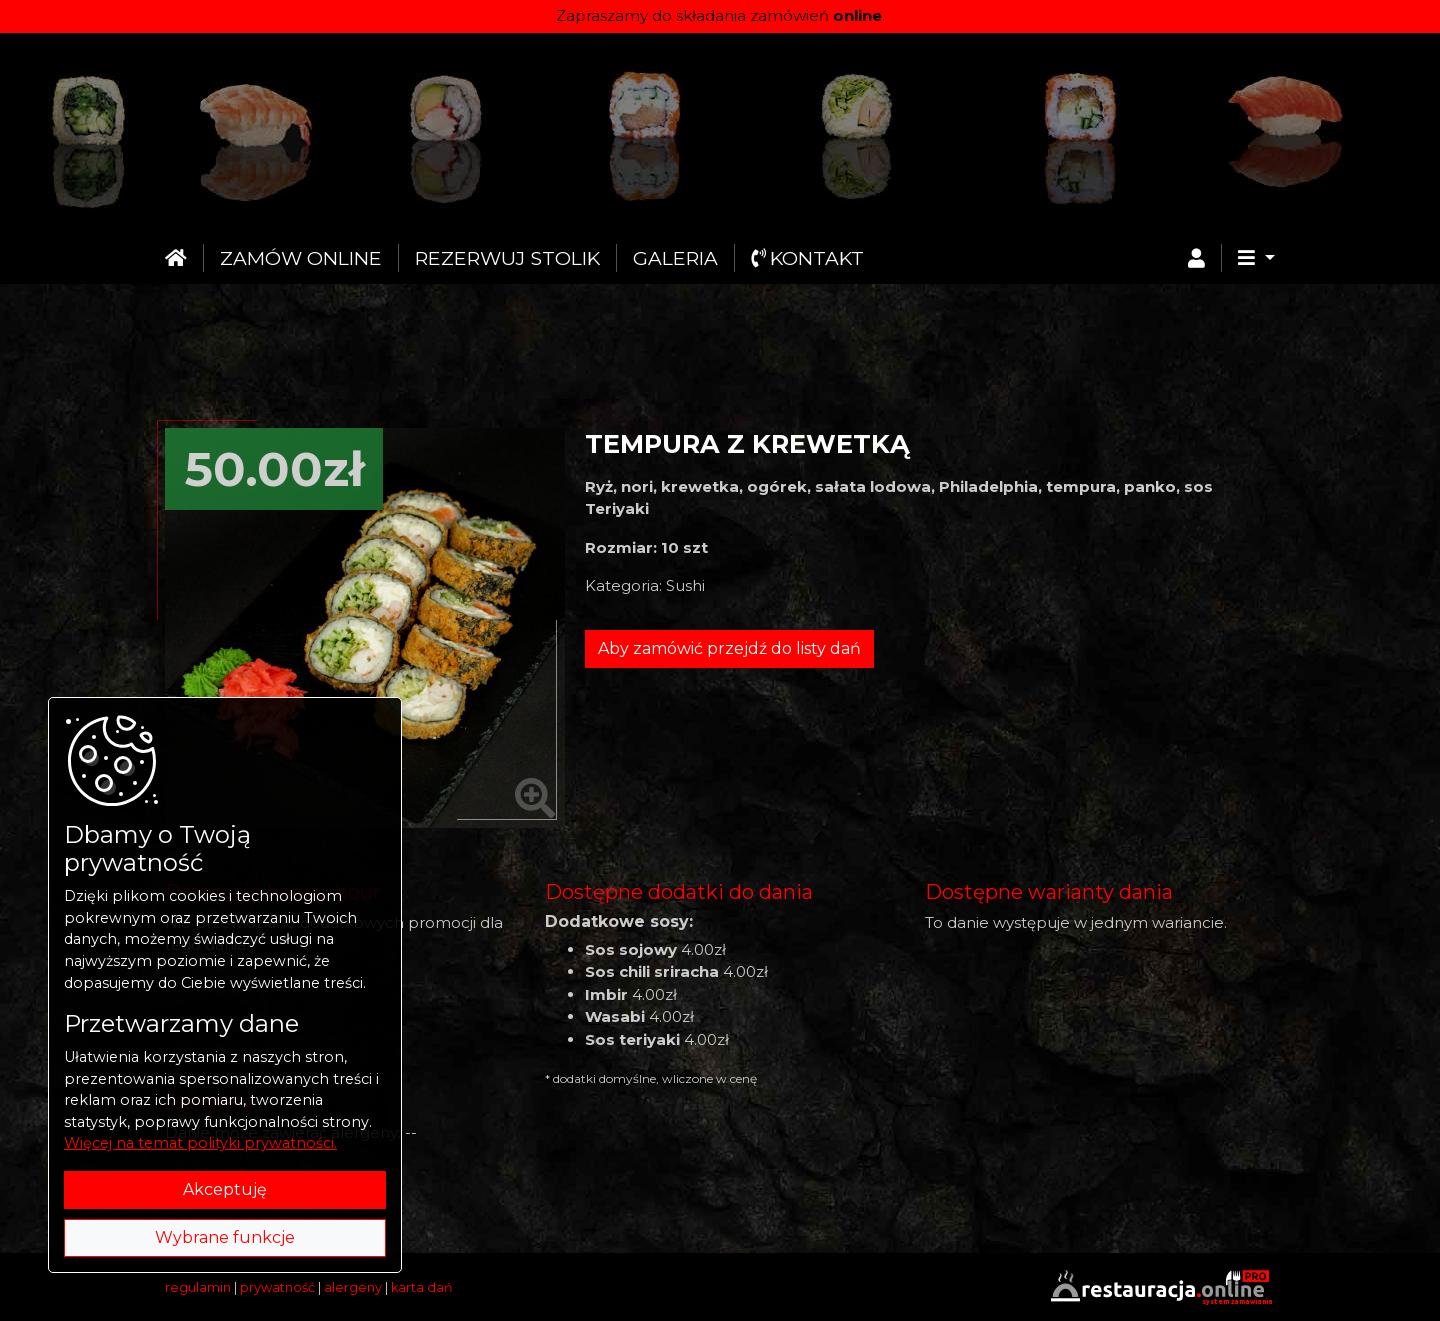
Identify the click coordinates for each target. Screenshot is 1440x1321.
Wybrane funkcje (225, 1237)
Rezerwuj (507, 258)
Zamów (301, 258)
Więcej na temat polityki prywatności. (200, 1143)
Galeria (675, 258)
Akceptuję (225, 1189)
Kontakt (807, 258)
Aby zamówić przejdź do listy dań (729, 648)
